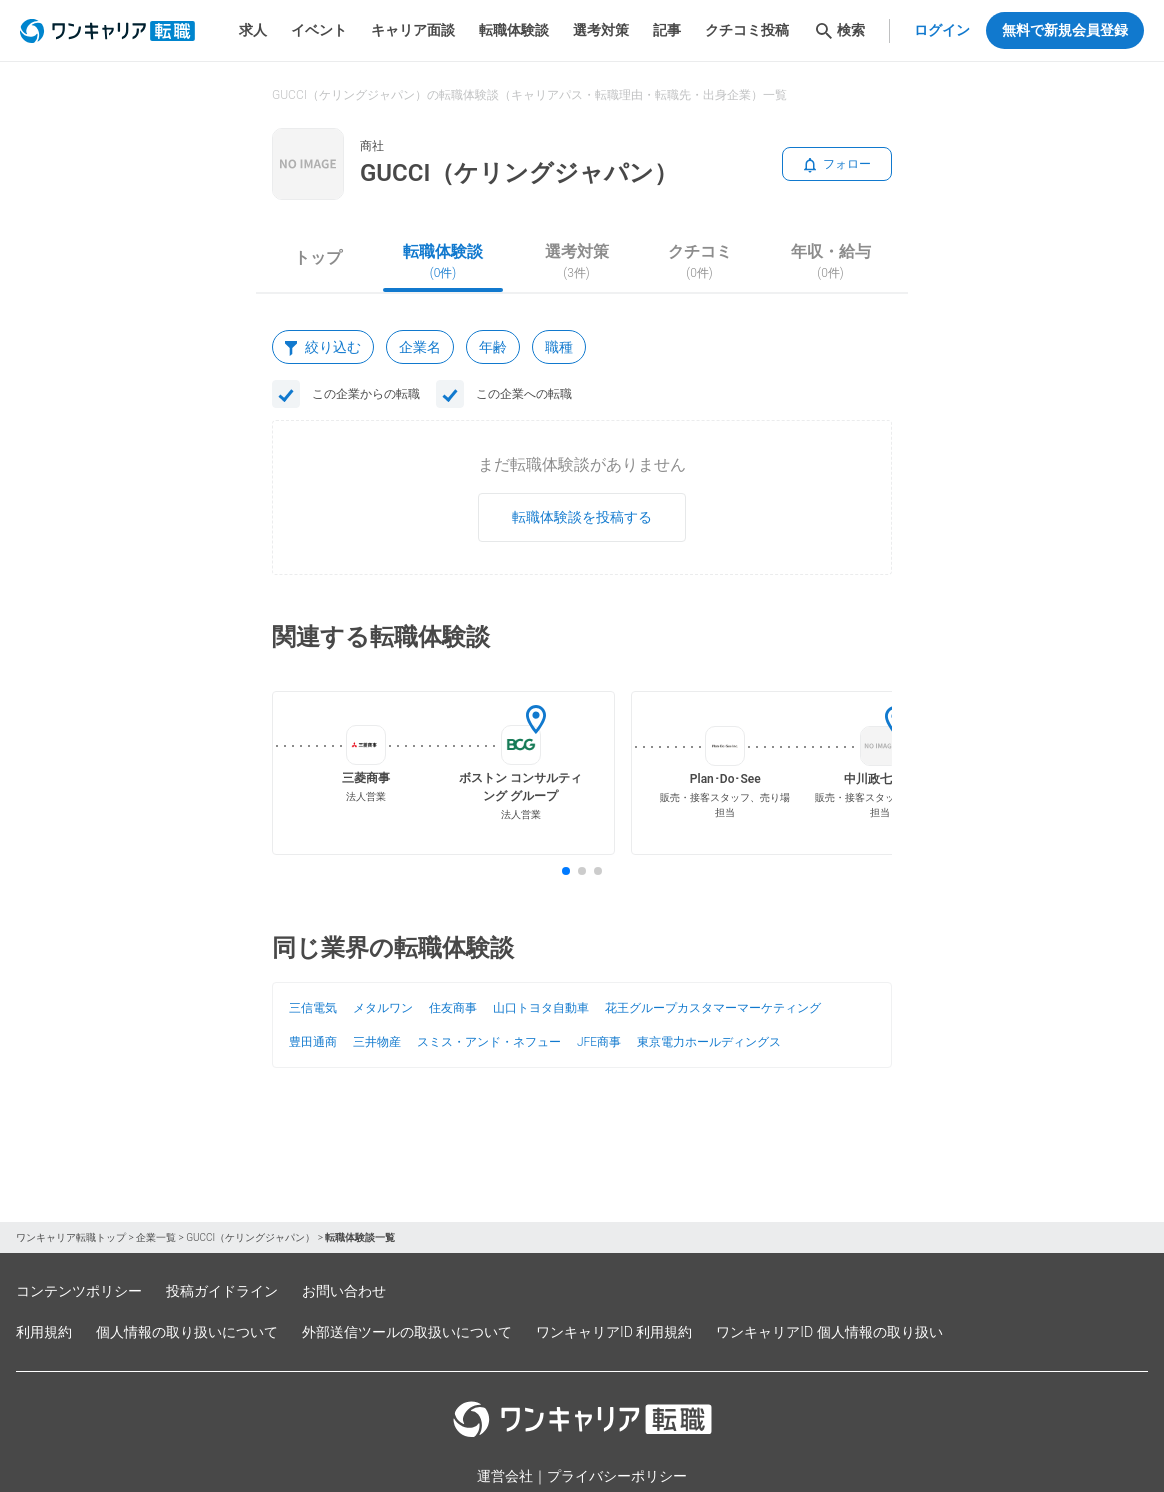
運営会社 (505, 1476)
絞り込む (323, 347)
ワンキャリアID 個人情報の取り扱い (829, 1332)
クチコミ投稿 (747, 30)
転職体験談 (514, 30)
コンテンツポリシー (79, 1291)
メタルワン (383, 1008)
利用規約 (44, 1332)
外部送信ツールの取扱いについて (407, 1332)
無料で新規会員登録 (1065, 30)
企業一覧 (156, 1237)
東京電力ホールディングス (709, 1042)
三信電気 (313, 1008)
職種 (559, 347)
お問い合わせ (344, 1291)
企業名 (420, 347)
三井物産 (377, 1042)
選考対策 (601, 30)
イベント (319, 30)
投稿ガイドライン (222, 1291)
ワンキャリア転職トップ (71, 1237)
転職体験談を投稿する (582, 517)
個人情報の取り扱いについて (187, 1332)
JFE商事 (599, 1042)
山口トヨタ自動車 (541, 1008)
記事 (667, 30)
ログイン (942, 30)
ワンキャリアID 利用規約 (614, 1332)
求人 (253, 30)
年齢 (493, 347)
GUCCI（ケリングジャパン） (250, 1237)
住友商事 (453, 1008)
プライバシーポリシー (617, 1476)
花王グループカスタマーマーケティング (713, 1008)
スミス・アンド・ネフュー (489, 1042)
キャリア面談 (413, 30)
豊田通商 (313, 1042)
